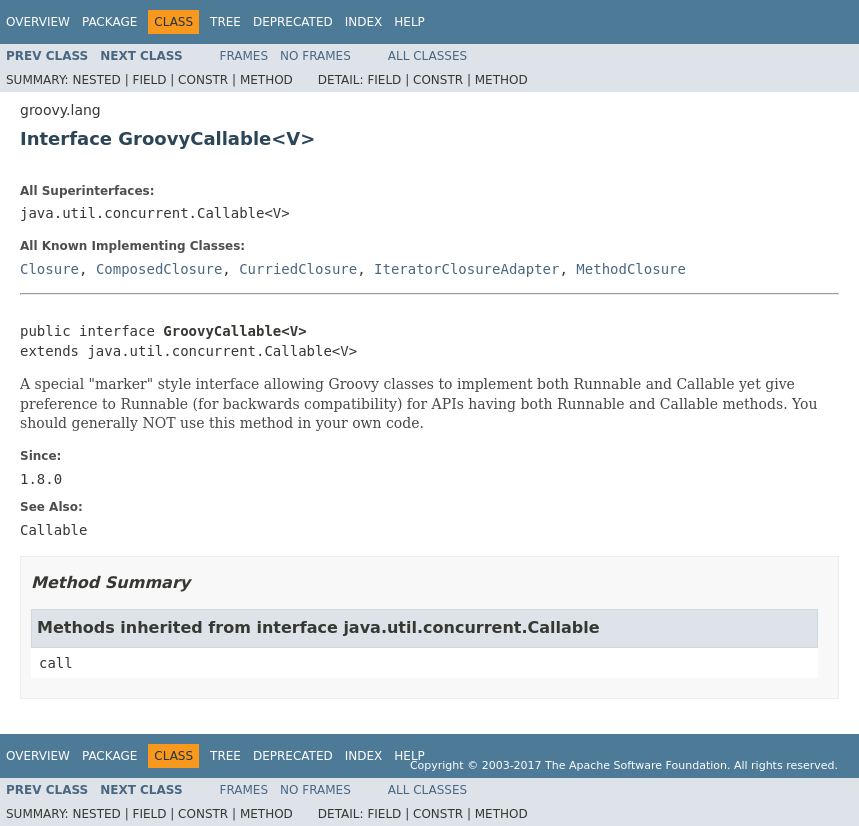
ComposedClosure (159, 269)
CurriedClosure (298, 269)
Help (409, 22)
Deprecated (293, 22)
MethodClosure (631, 269)
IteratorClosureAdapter (466, 269)
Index (364, 22)
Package (109, 22)
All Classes (427, 56)
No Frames (315, 56)
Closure (49, 269)
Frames (244, 56)
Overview (38, 22)
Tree (225, 22)
